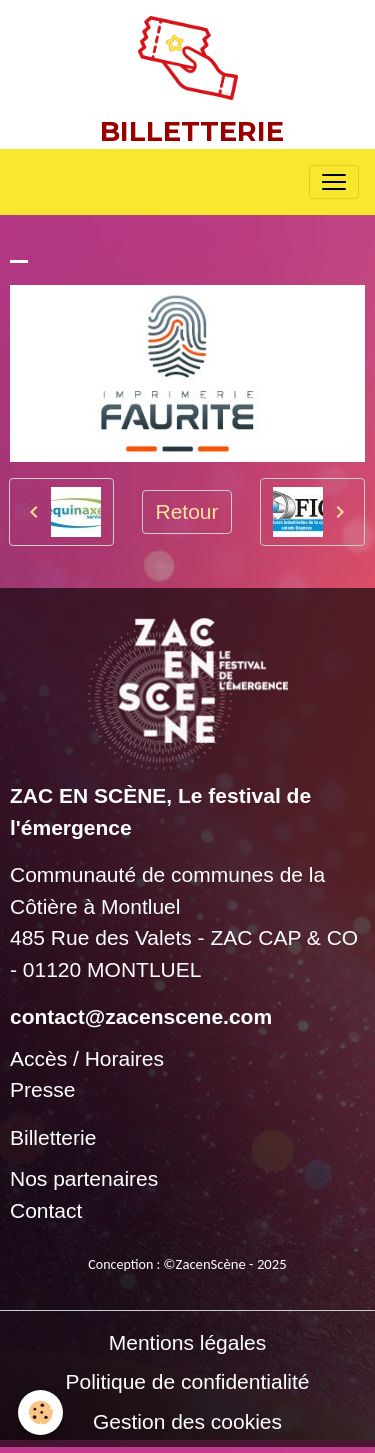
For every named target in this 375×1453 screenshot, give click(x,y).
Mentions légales (188, 1342)
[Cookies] (40, 1412)
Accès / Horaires (87, 1058)
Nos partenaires (84, 1178)
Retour (186, 511)
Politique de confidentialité (187, 1381)
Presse (42, 1089)
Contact (46, 1210)
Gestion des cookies (187, 1421)
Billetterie (53, 1137)
